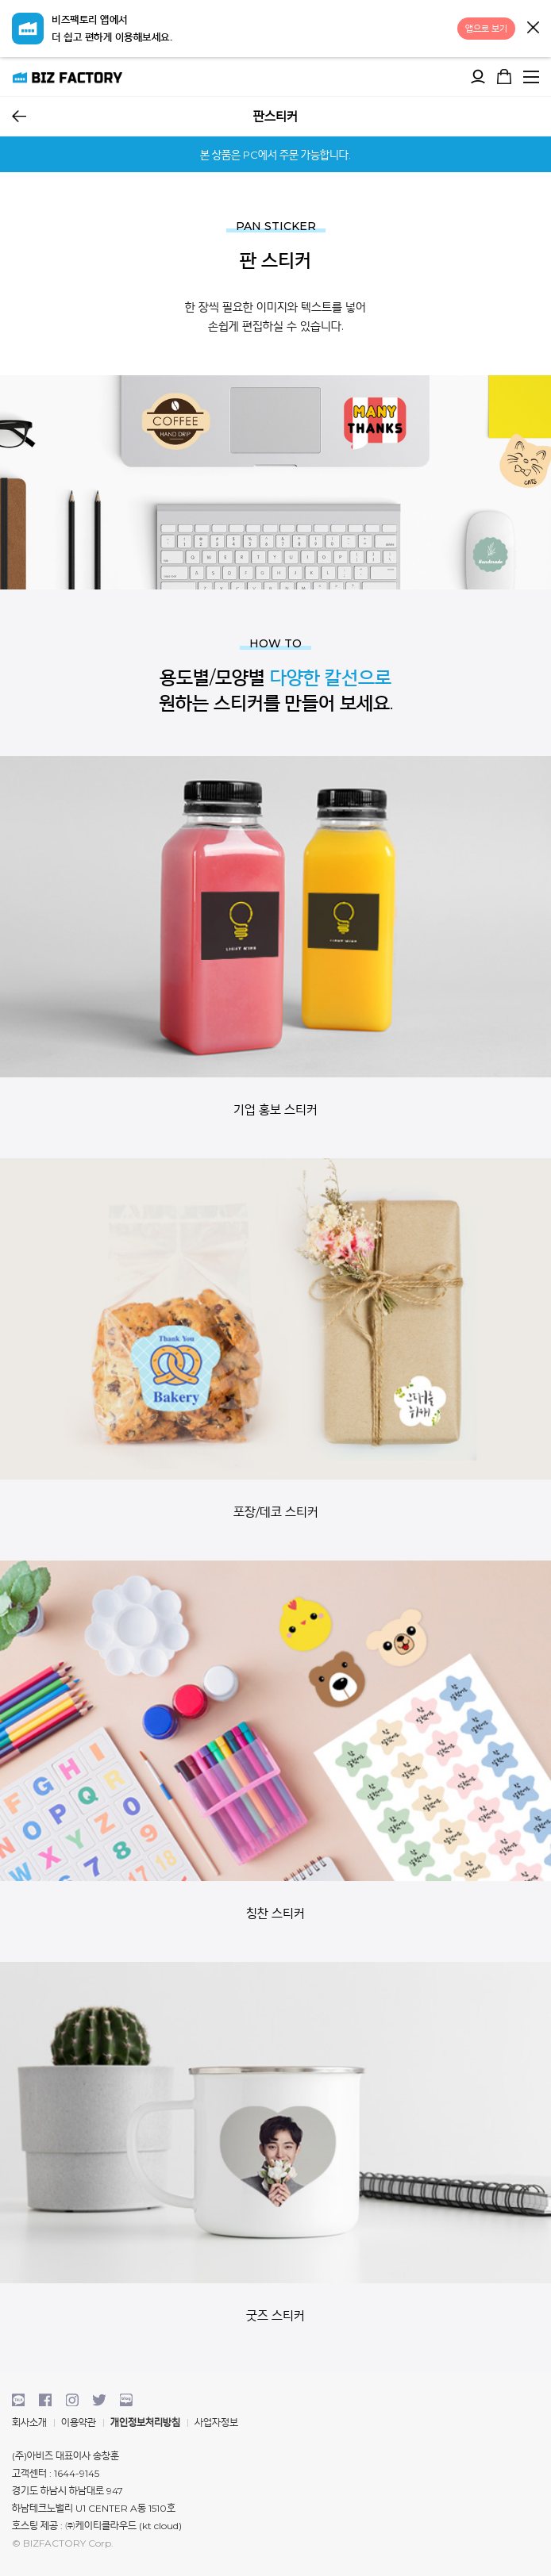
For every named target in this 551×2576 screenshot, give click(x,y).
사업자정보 (216, 2422)
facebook (45, 2400)
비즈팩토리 (67, 76)
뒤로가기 (19, 116)
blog (126, 2400)
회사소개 (29, 2422)
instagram (72, 2400)
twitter (99, 2400)
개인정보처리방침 (145, 2422)
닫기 (533, 27)
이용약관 (78, 2422)
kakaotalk (18, 2400)
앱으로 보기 (486, 28)
